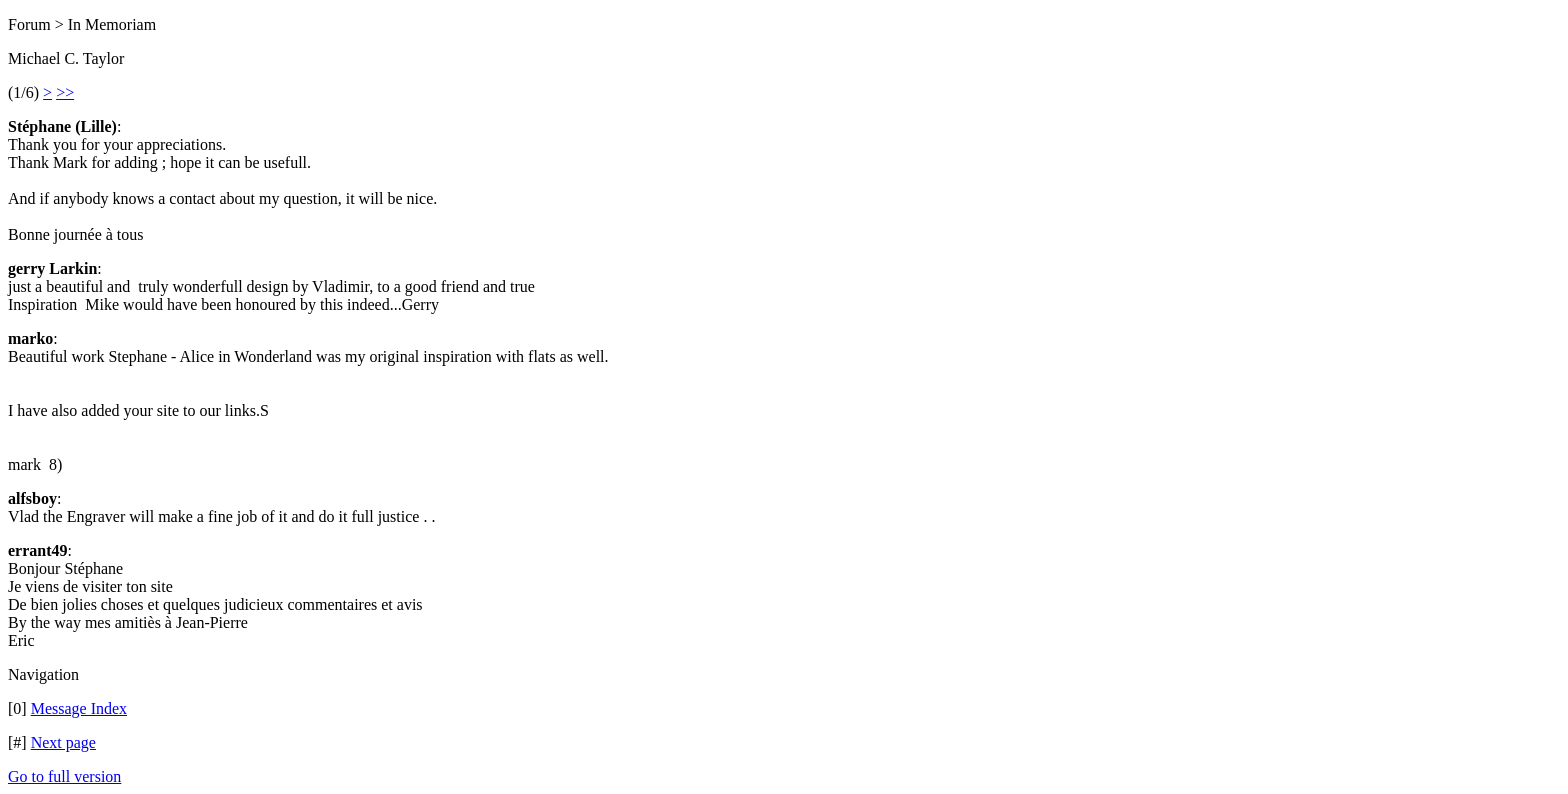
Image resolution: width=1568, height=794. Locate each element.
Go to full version (64, 776)
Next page (63, 742)
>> (65, 92)
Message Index (79, 708)
